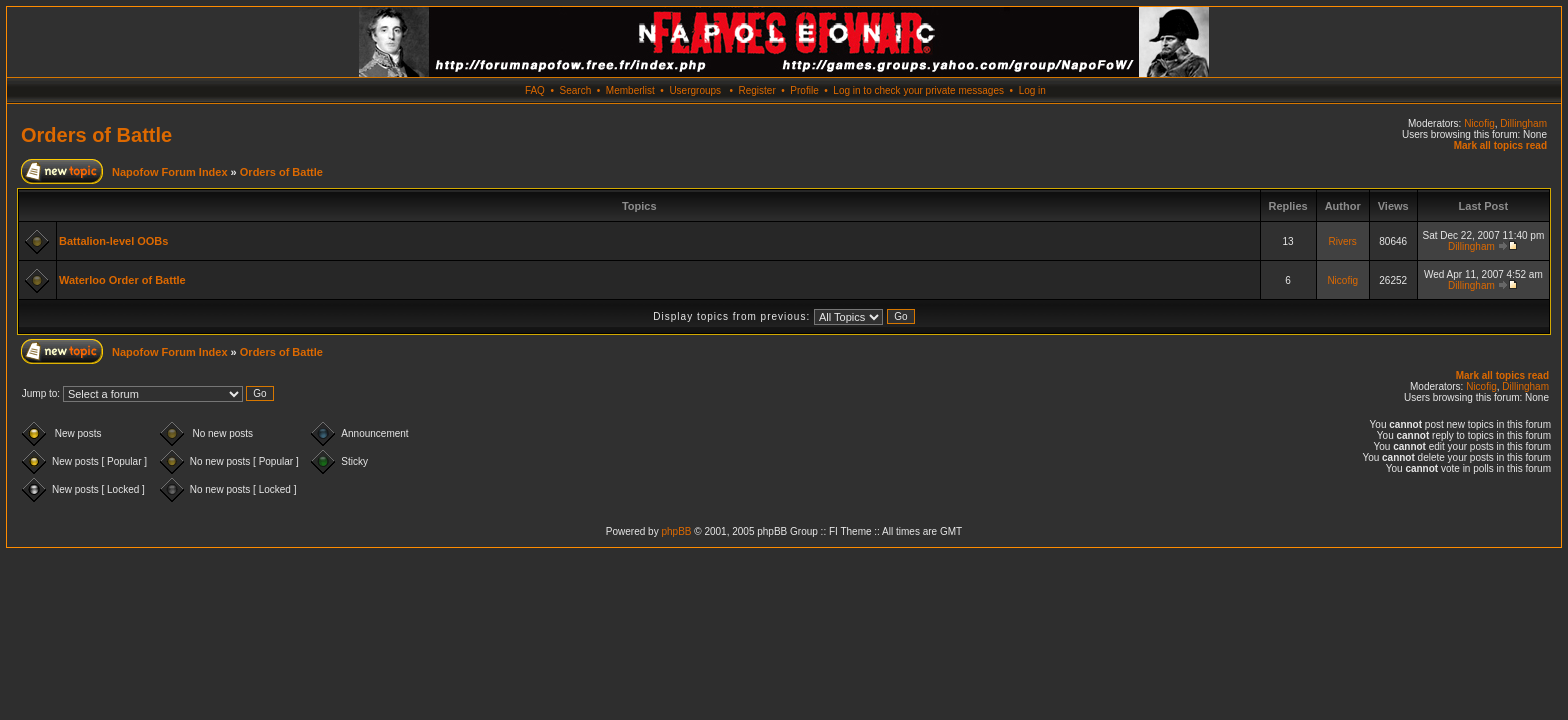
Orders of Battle (96, 135)
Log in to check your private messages (918, 90)
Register (756, 90)
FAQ (535, 90)
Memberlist (630, 90)
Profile (804, 90)
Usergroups (695, 90)
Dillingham (1523, 123)
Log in (1032, 90)
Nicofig (1479, 123)
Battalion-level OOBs (113, 241)
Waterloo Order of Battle (122, 280)
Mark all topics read (1500, 145)
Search (576, 90)
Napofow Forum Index (170, 172)
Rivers (1342, 241)
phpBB (676, 531)
